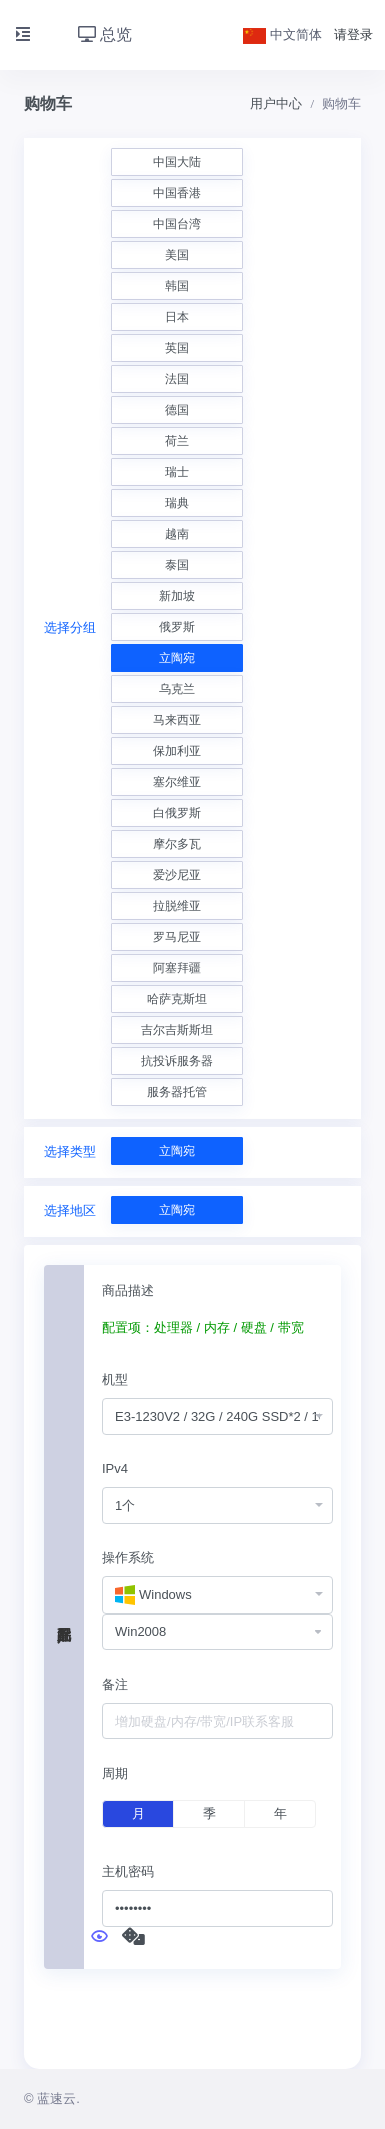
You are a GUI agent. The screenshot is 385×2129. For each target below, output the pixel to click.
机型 (115, 1379)
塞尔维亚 (177, 782)
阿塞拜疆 (177, 968)
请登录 (353, 34)
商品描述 (128, 1290)
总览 (105, 34)
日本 (177, 317)
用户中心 (276, 103)
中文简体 (283, 34)
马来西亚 (177, 720)
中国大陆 (177, 162)
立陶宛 (177, 658)
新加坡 (177, 596)
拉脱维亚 (177, 906)
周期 (115, 1773)
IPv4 (115, 1468)
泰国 (177, 565)
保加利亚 (177, 751)
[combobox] (217, 1416)
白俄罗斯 (177, 813)
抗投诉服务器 (177, 1061)
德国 (177, 410)
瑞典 (177, 503)
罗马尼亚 (177, 937)
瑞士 (177, 472)
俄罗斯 (177, 627)
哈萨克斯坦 (177, 999)
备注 (115, 1684)
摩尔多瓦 (177, 844)
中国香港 (177, 193)
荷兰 (177, 441)
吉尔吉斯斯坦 (177, 1030)
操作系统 (128, 1557)
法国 (177, 379)
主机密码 (128, 1871)
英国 (177, 348)
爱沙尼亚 (177, 875)
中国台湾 (177, 224)
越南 (177, 534)
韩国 (177, 286)
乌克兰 (177, 689)
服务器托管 (177, 1092)
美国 (177, 255)
